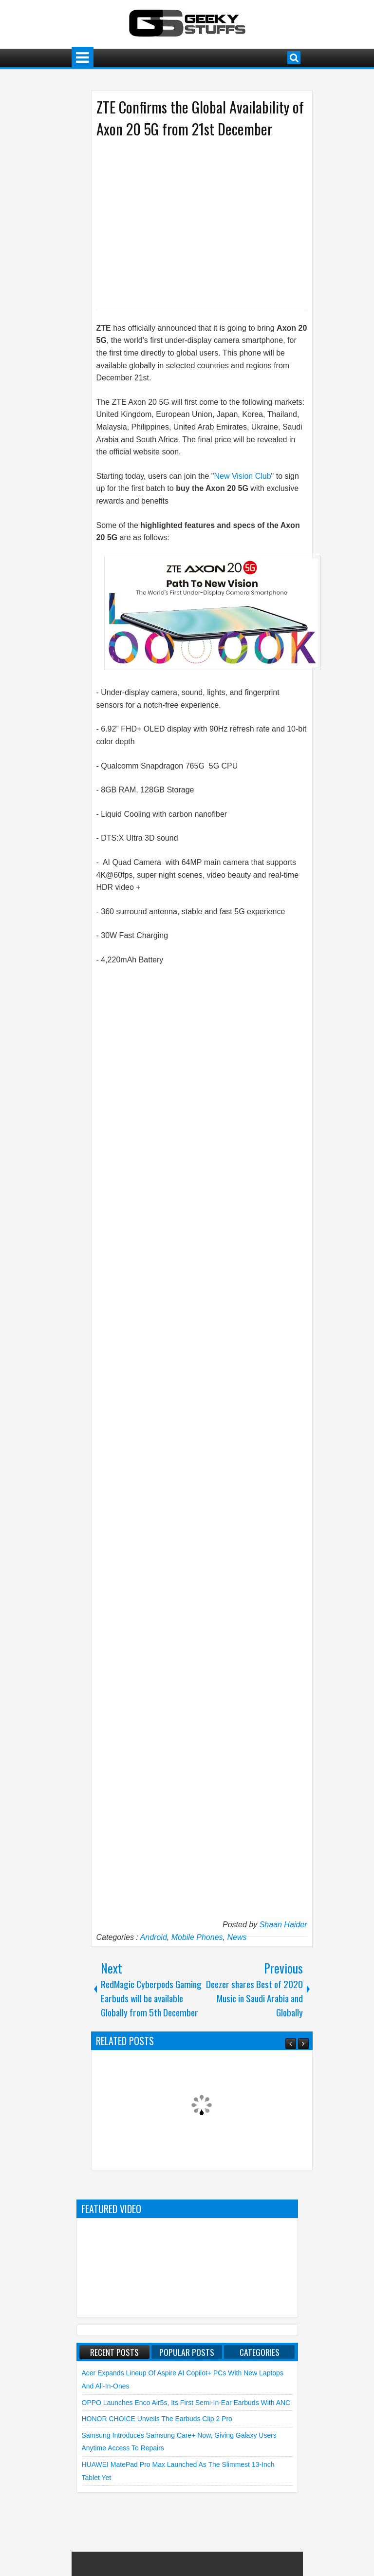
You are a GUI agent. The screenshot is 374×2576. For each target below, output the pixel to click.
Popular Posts (186, 2352)
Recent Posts (114, 2352)
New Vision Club (242, 476)
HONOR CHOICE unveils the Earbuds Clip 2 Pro (157, 2419)
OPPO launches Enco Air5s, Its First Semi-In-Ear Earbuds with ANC (186, 2403)
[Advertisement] (192, 223)
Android (153, 1937)
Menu (83, 58)
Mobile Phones (197, 1937)
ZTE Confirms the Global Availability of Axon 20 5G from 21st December (200, 118)
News (236, 1937)
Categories (260, 2352)
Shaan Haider (283, 1924)
